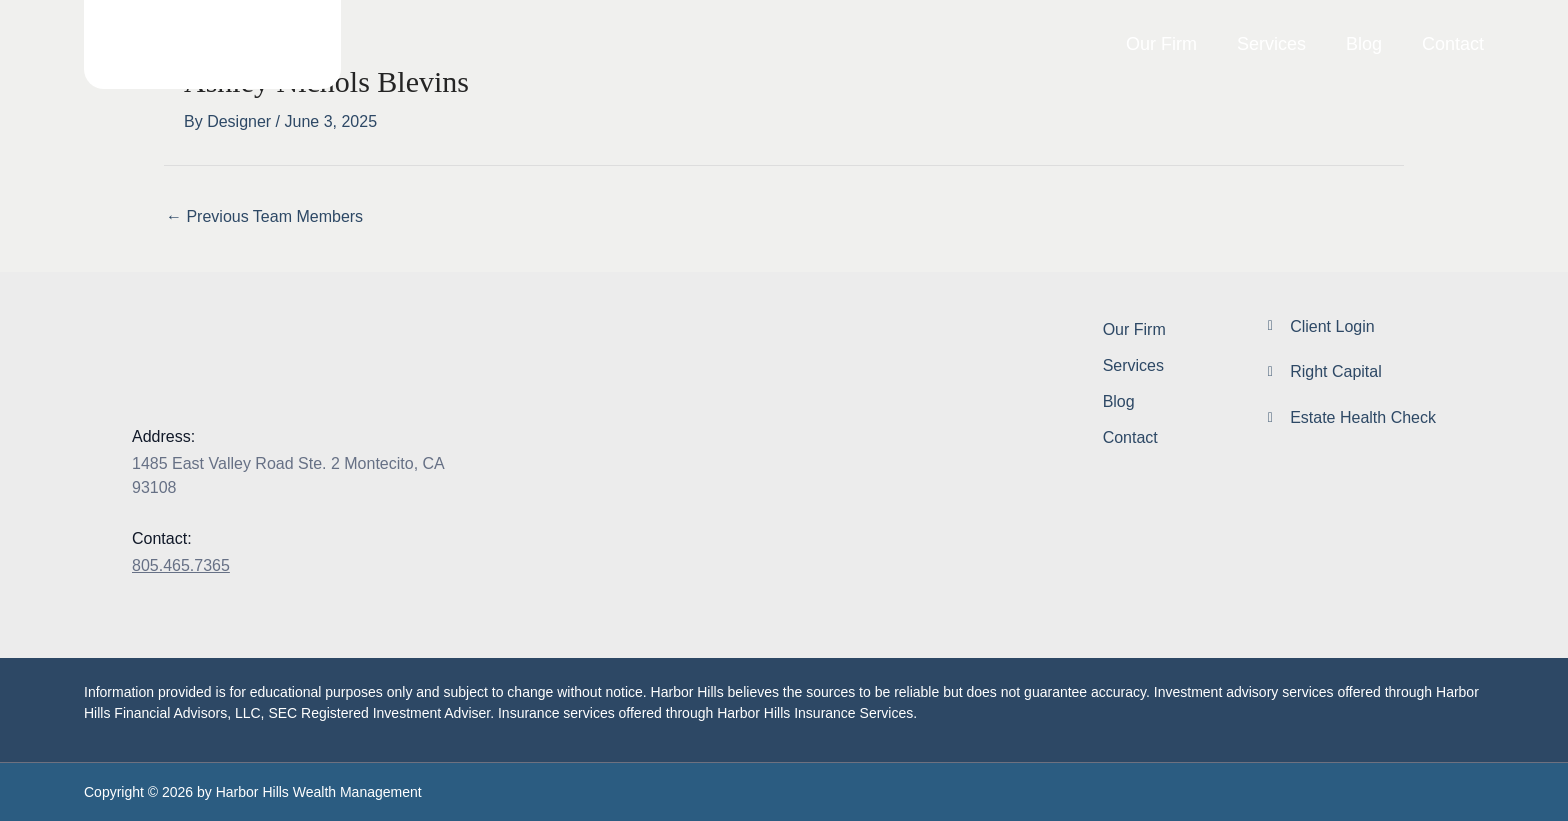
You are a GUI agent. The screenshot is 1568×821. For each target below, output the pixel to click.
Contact (1453, 44)
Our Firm (1161, 44)
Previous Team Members (264, 216)
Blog (1364, 44)
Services (1271, 44)
